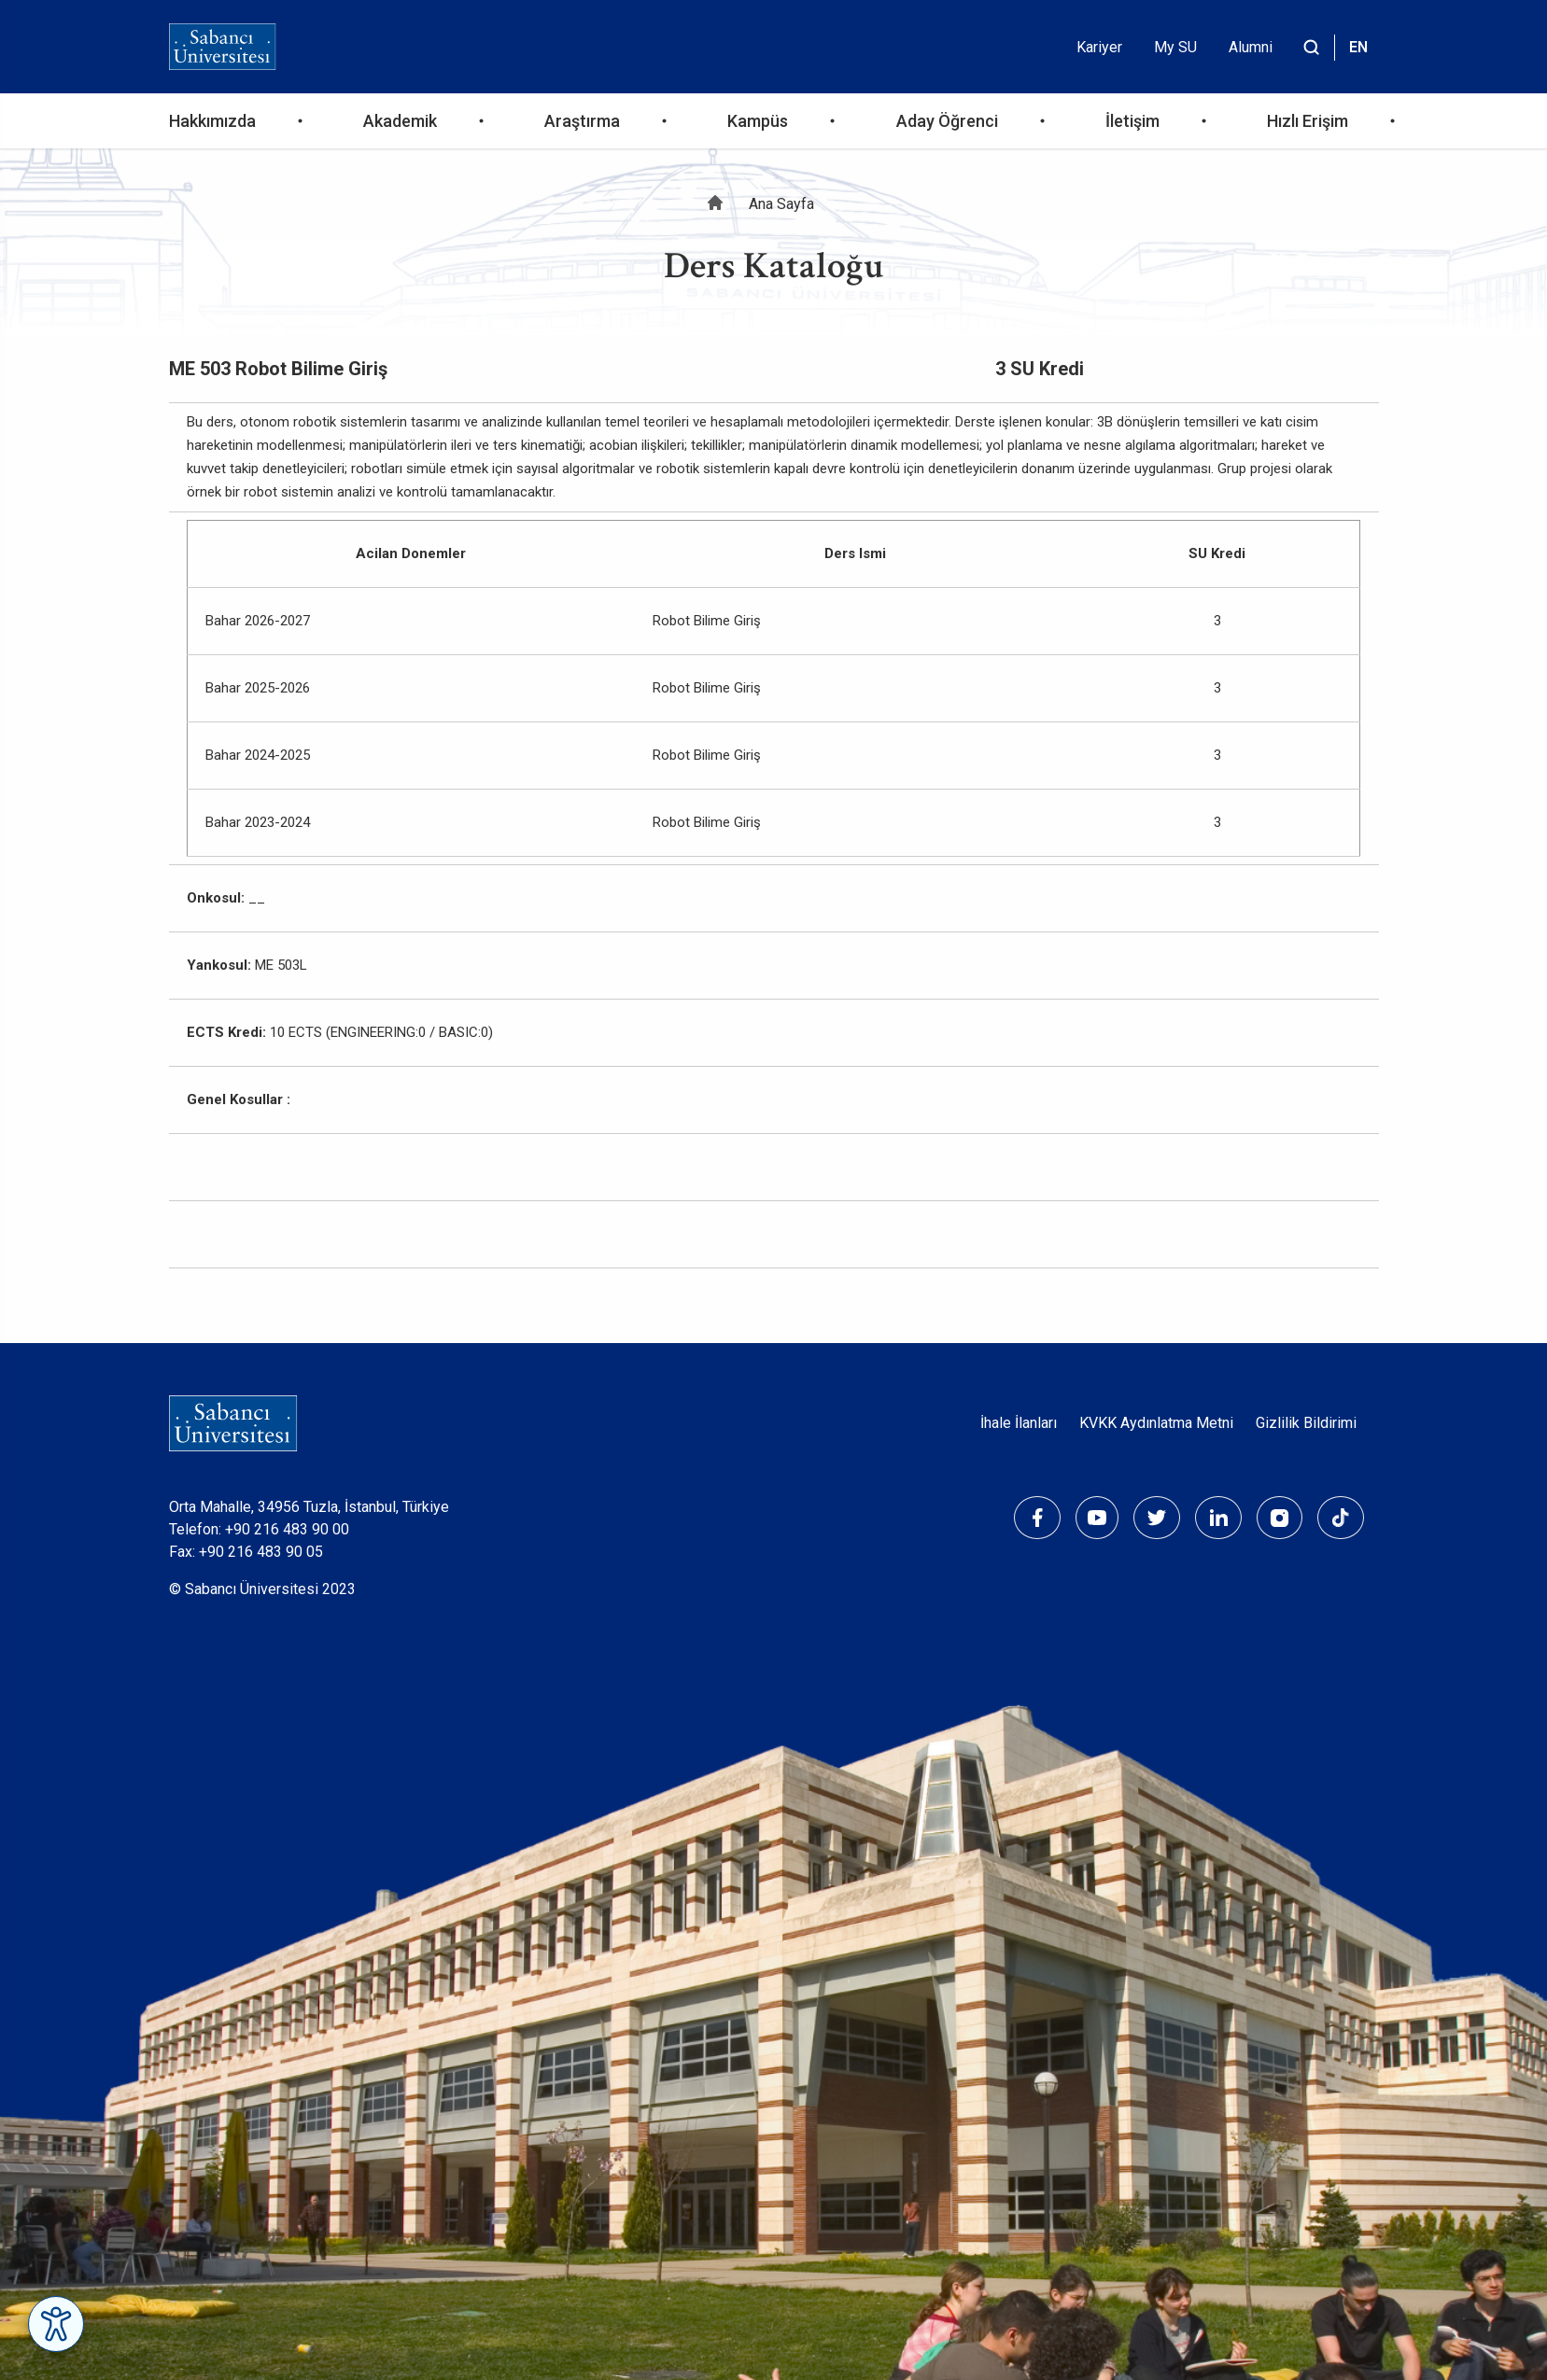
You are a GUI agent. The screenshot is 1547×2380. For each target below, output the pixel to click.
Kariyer (1099, 47)
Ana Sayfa (781, 204)
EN (1358, 47)
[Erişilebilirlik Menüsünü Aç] (56, 2324)
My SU (1175, 47)
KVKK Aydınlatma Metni (1156, 1423)
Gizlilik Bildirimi (1306, 1423)
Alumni (1251, 47)
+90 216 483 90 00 (287, 1529)
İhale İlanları (1018, 1423)
